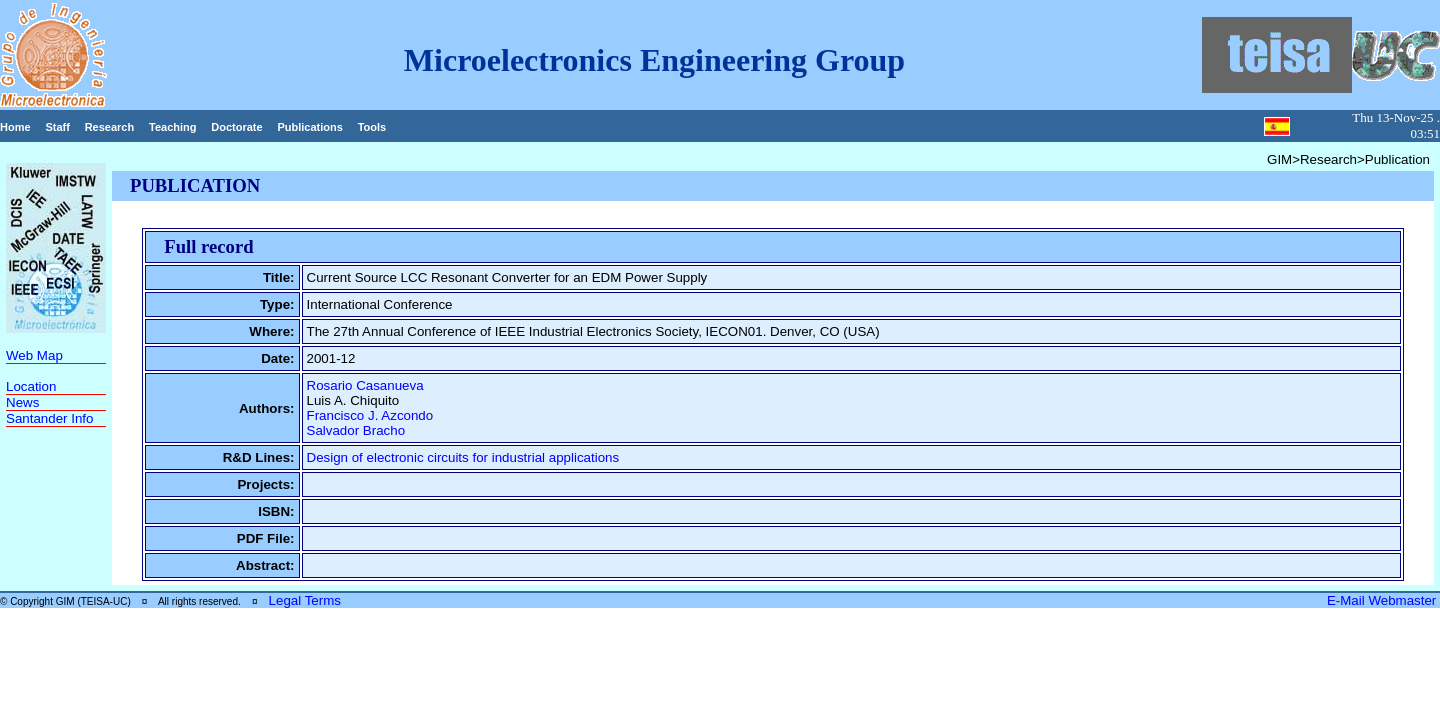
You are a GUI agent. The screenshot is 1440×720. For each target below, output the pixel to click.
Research (110, 127)
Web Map (34, 355)
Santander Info (49, 418)
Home (15, 127)
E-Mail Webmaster (1383, 600)
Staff (57, 127)
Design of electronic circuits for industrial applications (463, 457)
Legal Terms (305, 600)
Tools (372, 127)
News (22, 402)
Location (31, 386)
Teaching (172, 127)
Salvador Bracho (356, 430)
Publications (309, 127)
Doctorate (236, 127)
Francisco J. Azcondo (370, 415)
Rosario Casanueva (365, 385)
